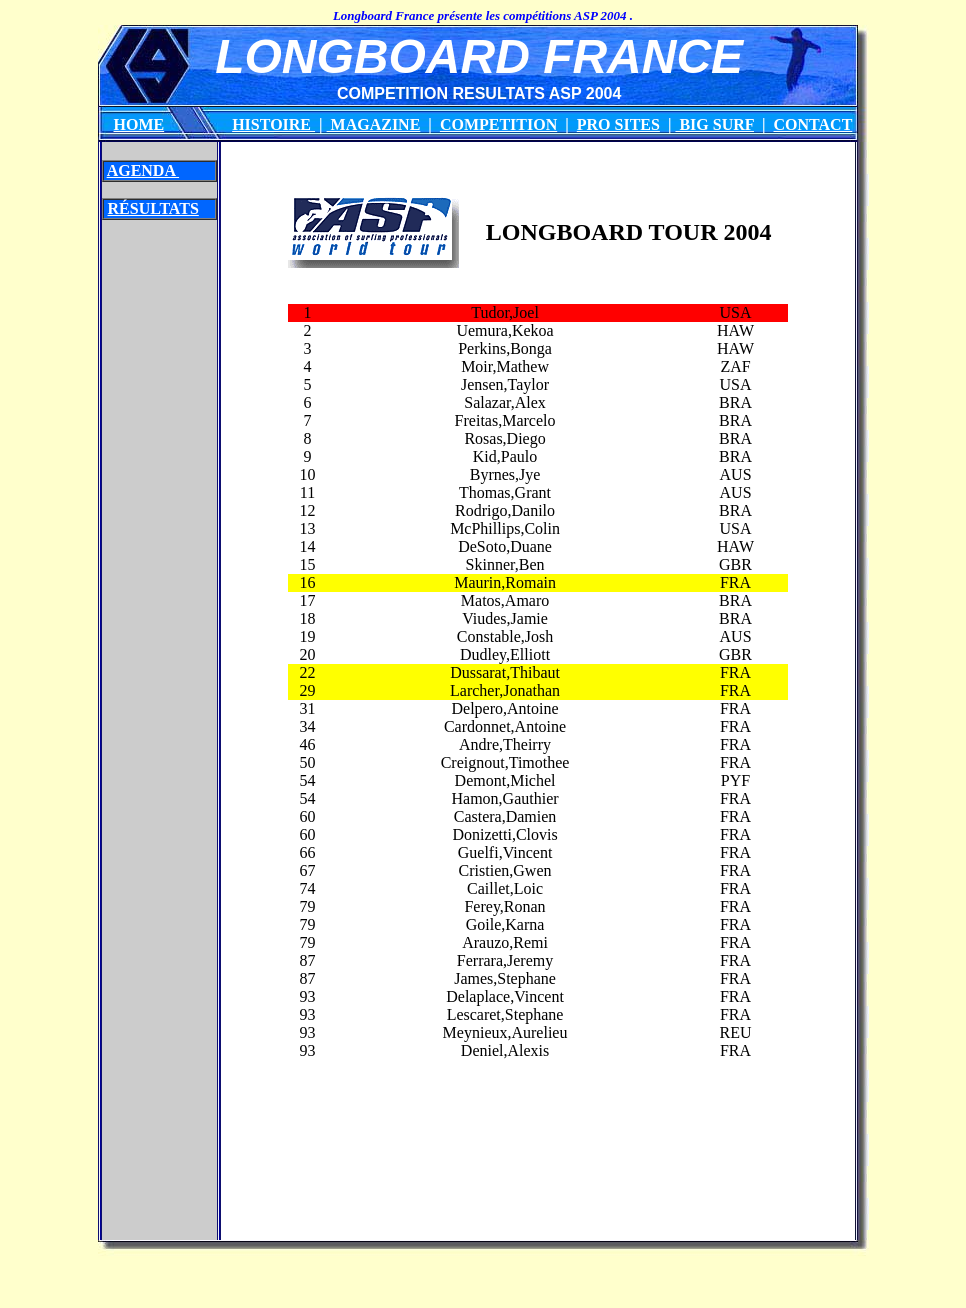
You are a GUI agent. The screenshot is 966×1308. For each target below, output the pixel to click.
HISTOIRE (273, 124)
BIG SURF (714, 124)
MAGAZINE (374, 124)
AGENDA (143, 170)
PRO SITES (618, 124)
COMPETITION (498, 124)
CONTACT (812, 124)
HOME (139, 124)
